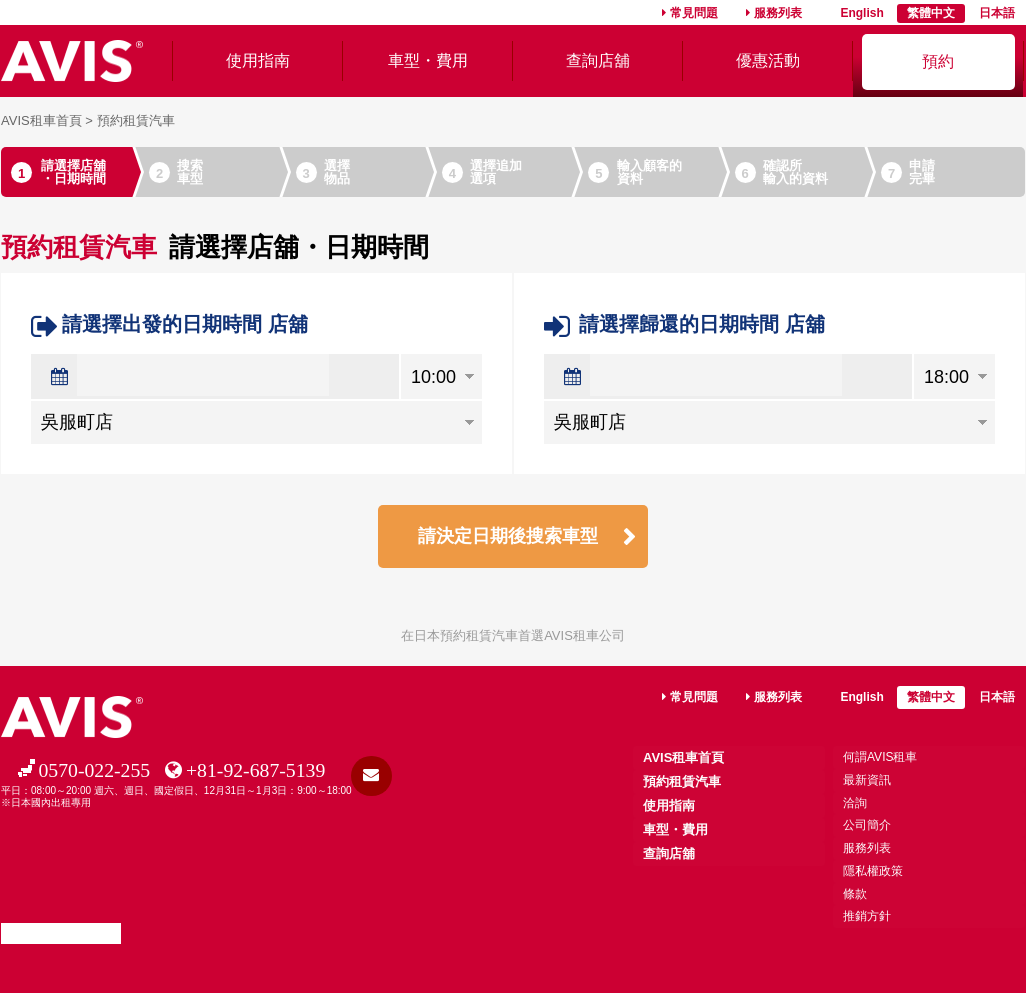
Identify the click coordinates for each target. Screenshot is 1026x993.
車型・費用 (428, 60)
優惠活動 (768, 60)
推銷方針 (867, 917)
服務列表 (778, 13)
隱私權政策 (873, 872)
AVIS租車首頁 (41, 120)
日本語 (997, 13)
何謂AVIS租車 (880, 760)
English (861, 13)
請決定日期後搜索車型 (508, 537)
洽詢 (855, 805)
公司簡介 (867, 827)
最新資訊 (867, 783)
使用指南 (258, 60)
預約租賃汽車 (682, 784)
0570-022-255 (93, 773)
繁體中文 (931, 13)
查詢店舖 (598, 60)
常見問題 (694, 13)
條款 (855, 894)
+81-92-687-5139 (256, 773)
